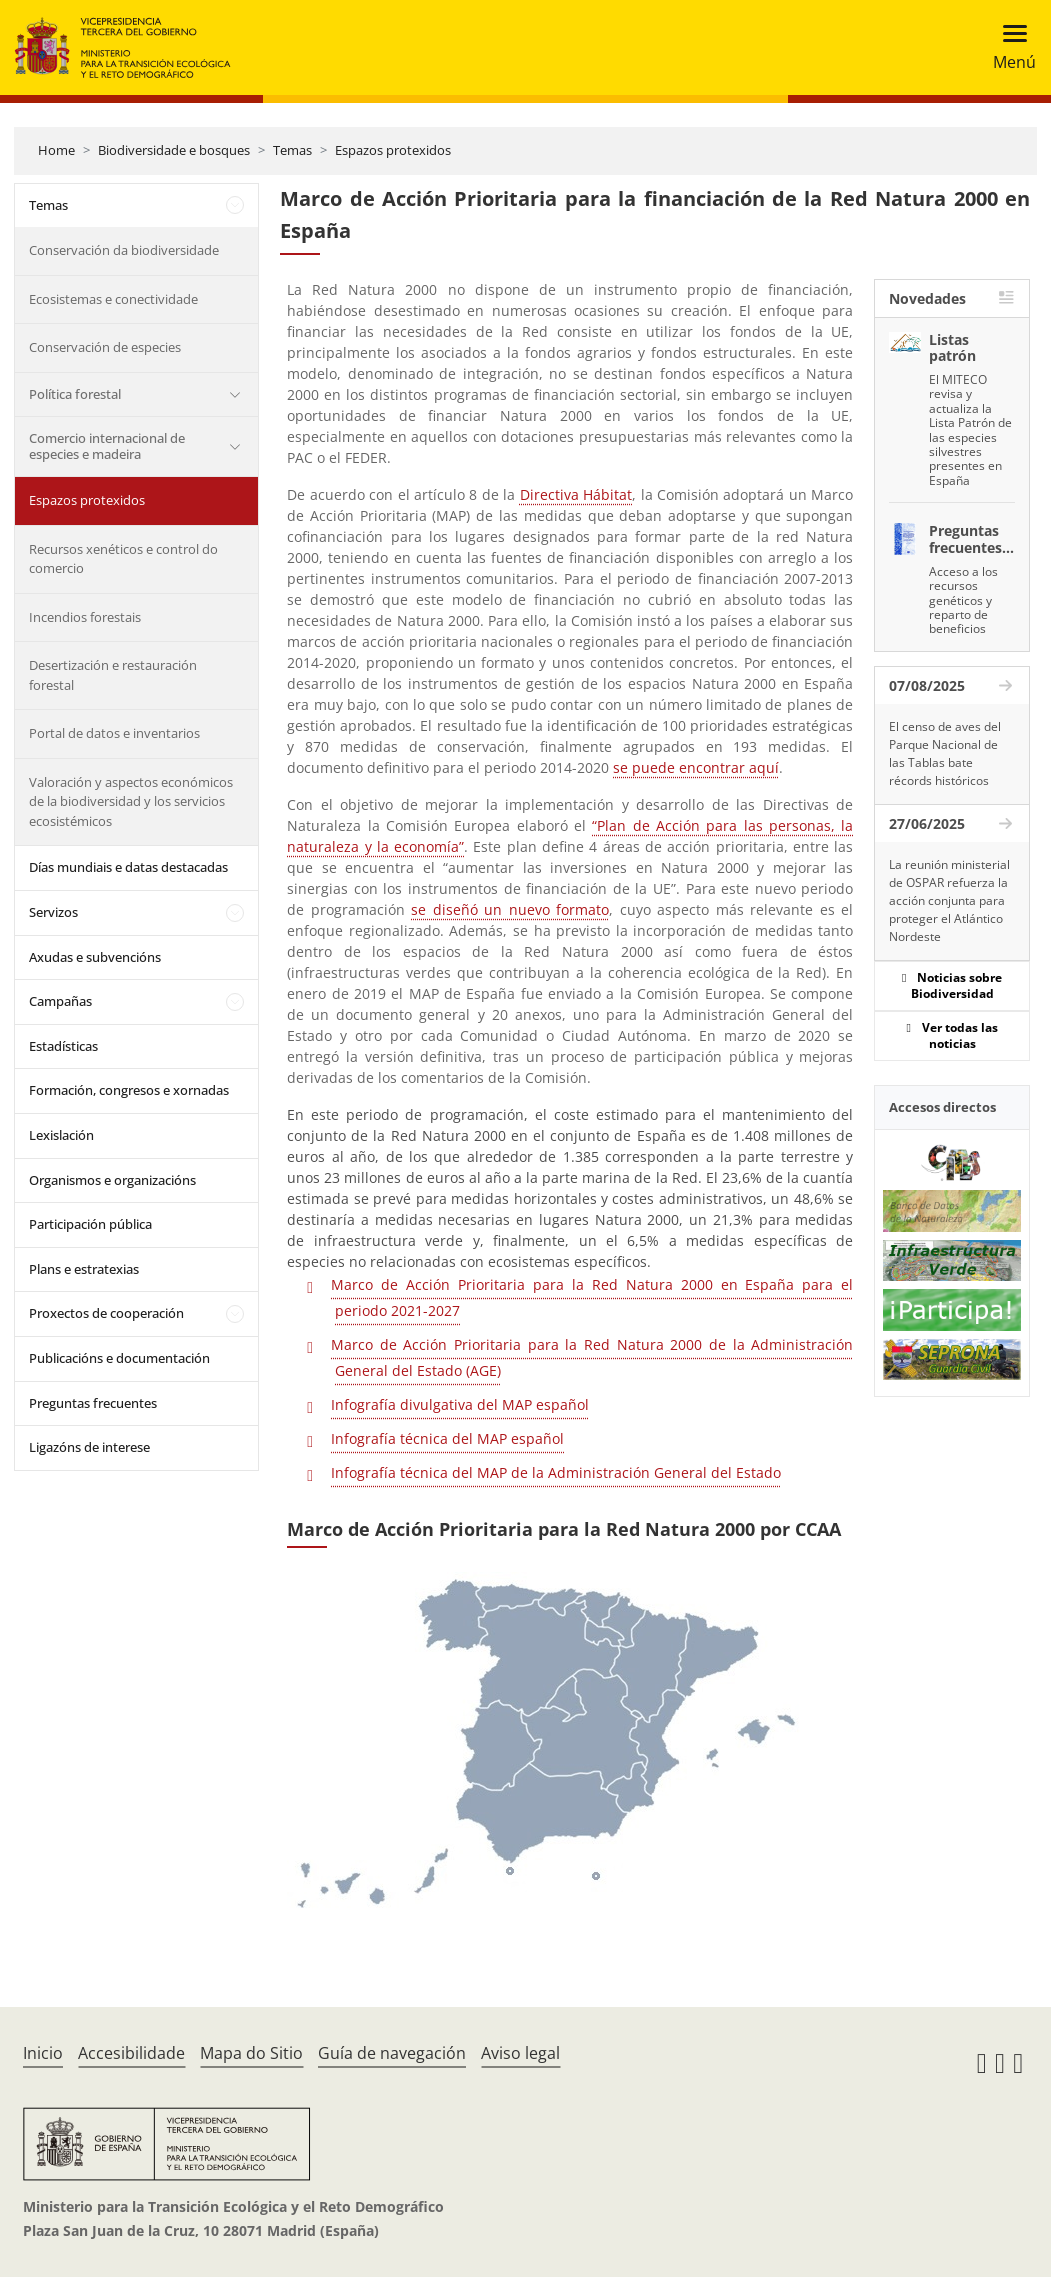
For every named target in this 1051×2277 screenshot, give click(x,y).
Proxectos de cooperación (106, 1313)
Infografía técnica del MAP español (447, 1438)
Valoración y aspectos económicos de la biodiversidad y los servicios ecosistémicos (131, 801)
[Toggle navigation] (1008, 47)
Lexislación (61, 1135)
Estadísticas (63, 1046)
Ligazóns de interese (89, 1447)
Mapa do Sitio (251, 2053)
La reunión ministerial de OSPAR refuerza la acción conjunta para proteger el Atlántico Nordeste (949, 900)
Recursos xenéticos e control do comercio (123, 559)
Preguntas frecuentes (93, 1403)
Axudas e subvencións (95, 957)
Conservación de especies (105, 347)
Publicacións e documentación (119, 1358)
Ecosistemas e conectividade (113, 299)
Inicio (43, 2053)
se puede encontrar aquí (696, 767)
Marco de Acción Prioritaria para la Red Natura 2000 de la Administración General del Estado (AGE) (592, 1357)
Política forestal (75, 394)
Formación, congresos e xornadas (129, 1090)
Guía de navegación (392, 2053)
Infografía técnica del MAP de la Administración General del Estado (556, 1472)
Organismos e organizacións (112, 1180)
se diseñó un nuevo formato (510, 909)
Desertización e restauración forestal (113, 675)
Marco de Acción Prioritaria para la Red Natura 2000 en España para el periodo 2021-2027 (592, 1297)
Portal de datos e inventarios (114, 733)
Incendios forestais (85, 617)
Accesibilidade (131, 2053)
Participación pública (90, 1224)
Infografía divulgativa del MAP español (460, 1404)
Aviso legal (520, 2053)
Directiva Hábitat (576, 494)
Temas (292, 150)
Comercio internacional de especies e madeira (107, 446)
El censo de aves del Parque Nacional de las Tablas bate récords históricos (945, 753)
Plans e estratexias (84, 1269)
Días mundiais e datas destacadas (128, 867)
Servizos (53, 912)
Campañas (60, 1001)
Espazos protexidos (393, 150)
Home (56, 150)
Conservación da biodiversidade (124, 250)
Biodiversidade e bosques (174, 150)
